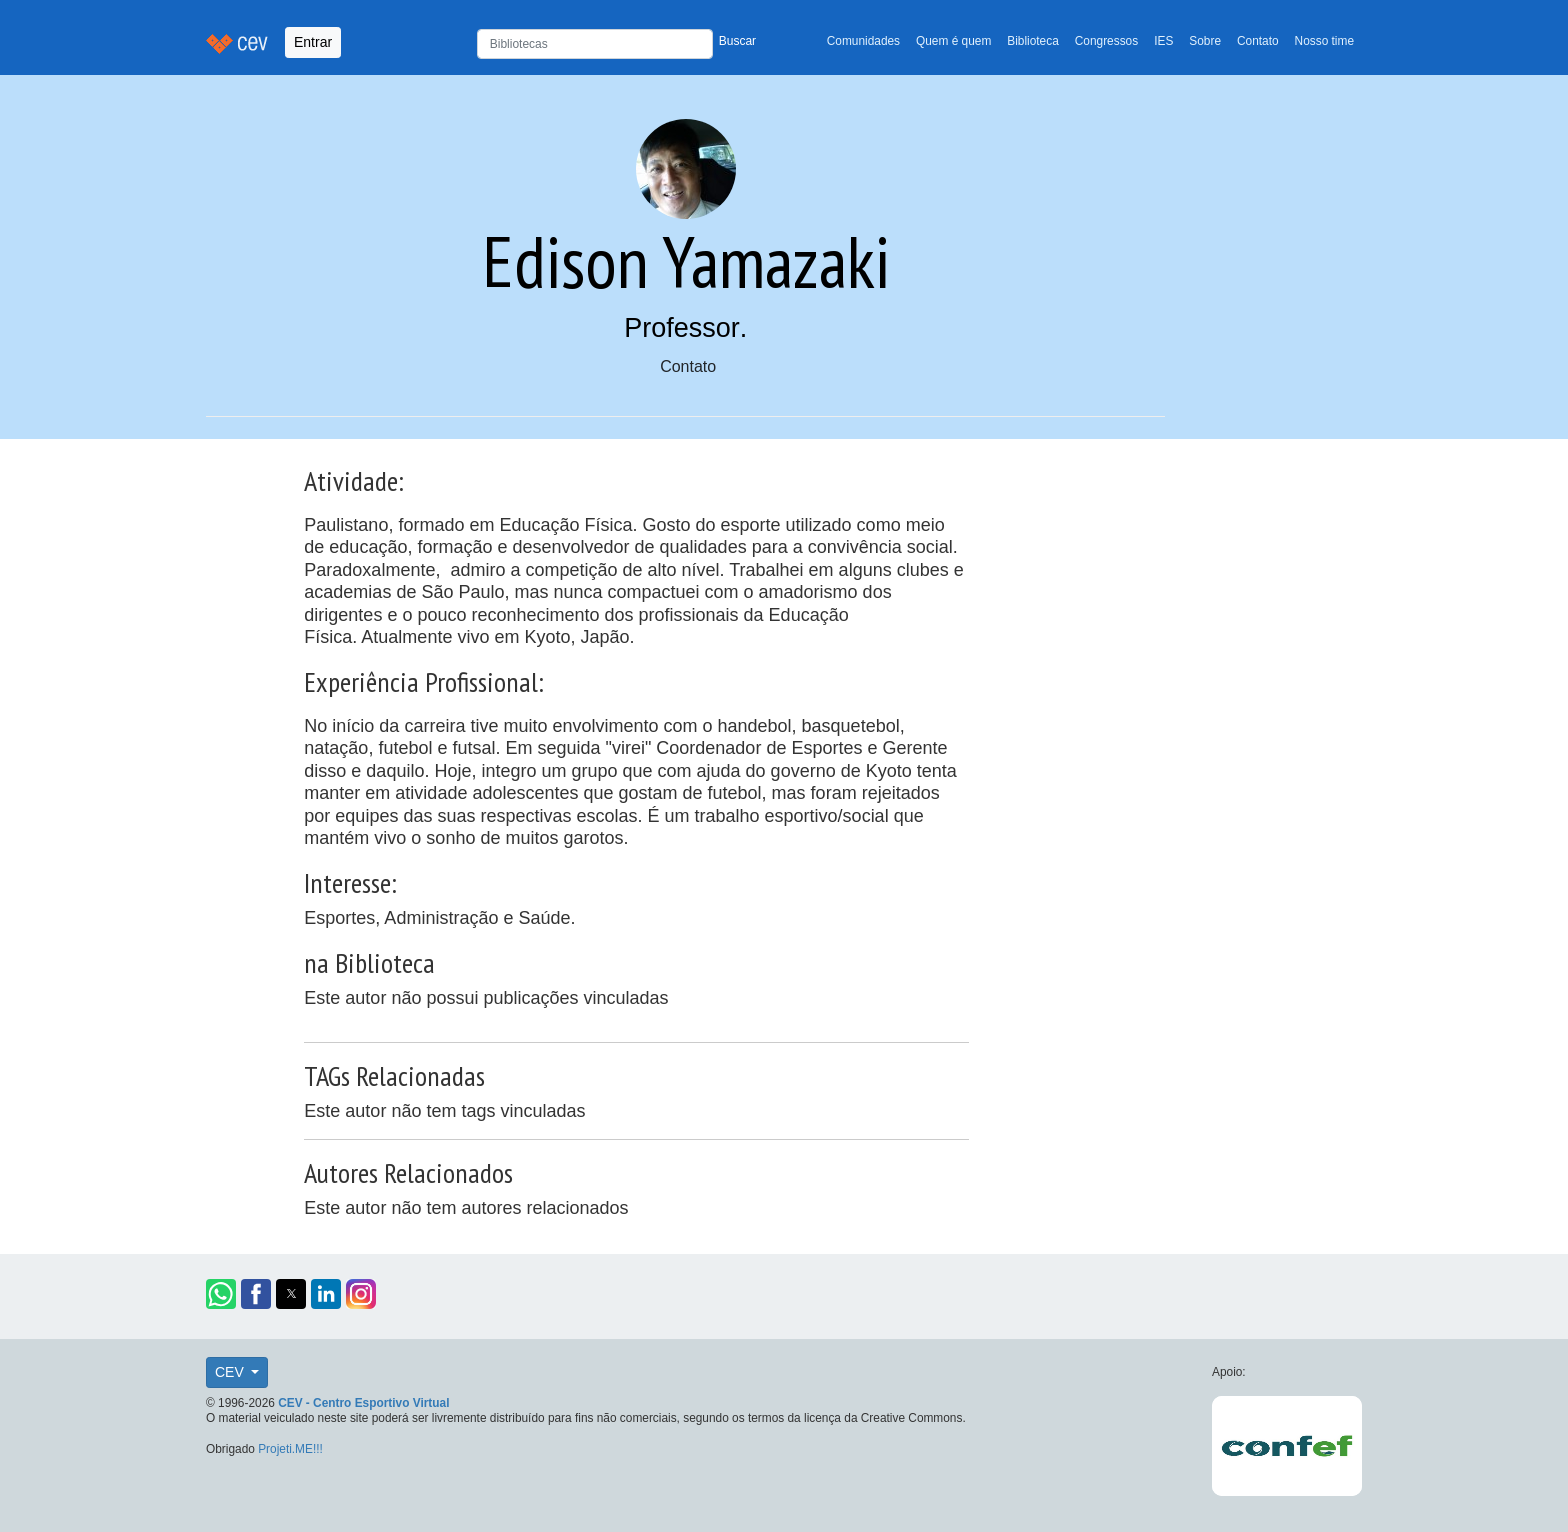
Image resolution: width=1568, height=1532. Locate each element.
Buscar (737, 41)
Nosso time (1324, 41)
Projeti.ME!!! (290, 1449)
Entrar (313, 42)
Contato (1258, 41)
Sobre (1205, 41)
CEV (231, 1372)
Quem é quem (953, 41)
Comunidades (863, 41)
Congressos (1106, 41)
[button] (221, 1294)
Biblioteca (1033, 41)
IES (1163, 41)
